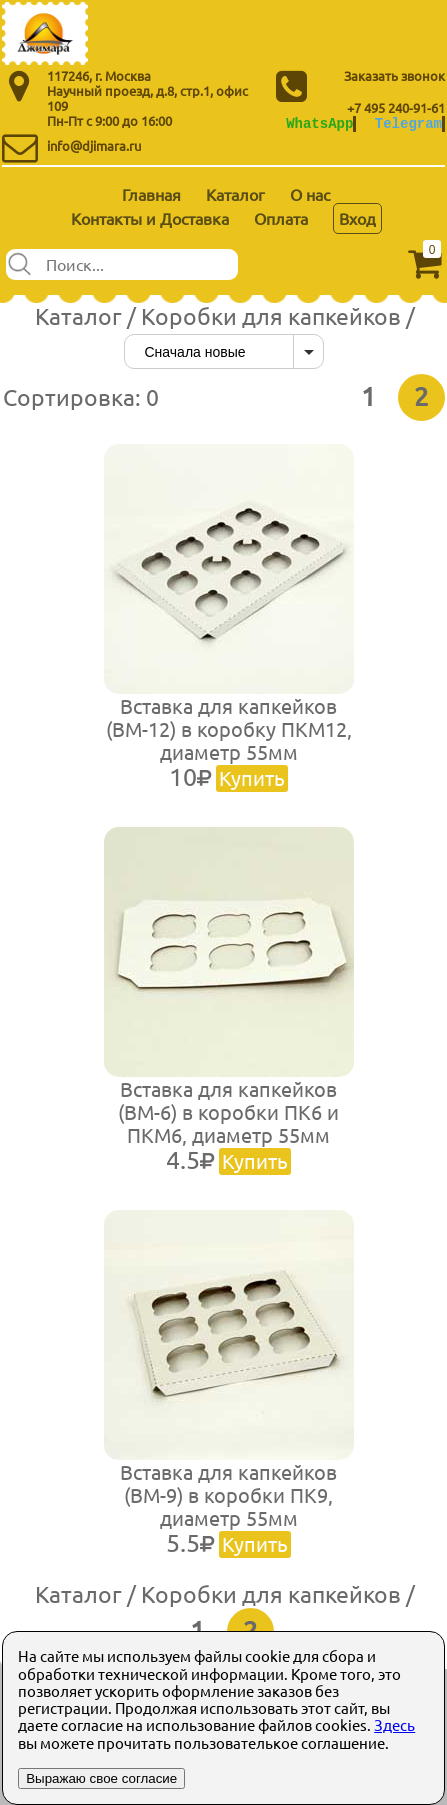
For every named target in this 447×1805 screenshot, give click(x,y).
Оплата (281, 218)
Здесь (394, 1724)
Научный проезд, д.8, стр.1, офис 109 (147, 98)
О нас (310, 194)
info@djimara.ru (94, 145)
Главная (151, 194)
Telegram (408, 123)
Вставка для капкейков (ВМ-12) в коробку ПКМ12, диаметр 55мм (229, 741)
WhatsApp (319, 123)
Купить (252, 777)
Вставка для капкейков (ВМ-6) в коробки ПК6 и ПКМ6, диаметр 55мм (228, 1124)
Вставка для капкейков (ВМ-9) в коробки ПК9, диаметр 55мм (228, 1507)
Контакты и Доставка (150, 218)
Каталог (235, 194)
